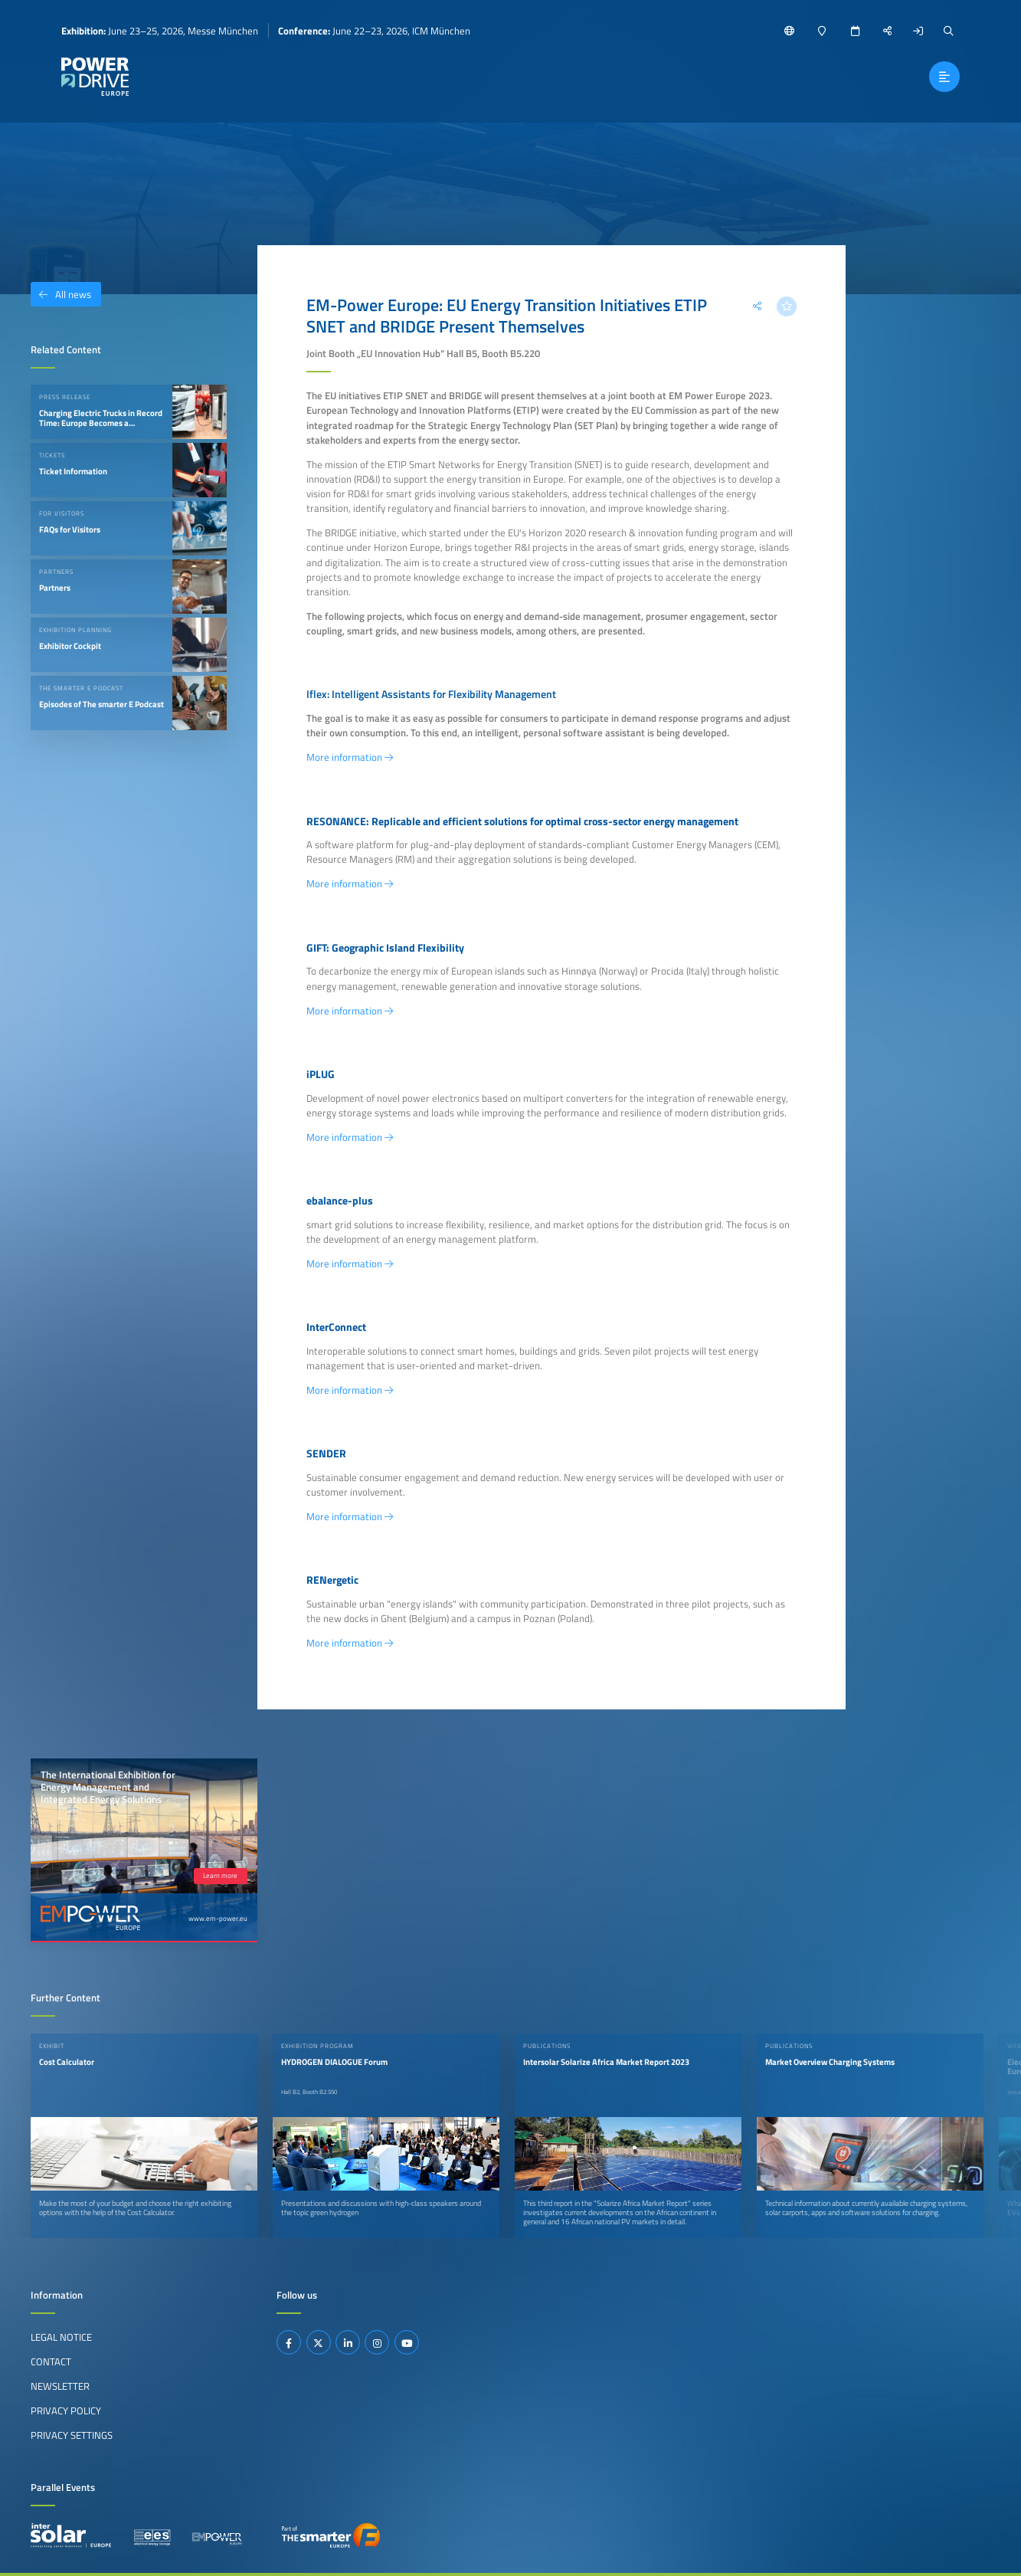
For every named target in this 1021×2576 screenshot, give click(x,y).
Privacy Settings (72, 2435)
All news (61, 294)
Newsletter (60, 2386)
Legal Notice (61, 2337)
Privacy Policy (66, 2410)
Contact (51, 2361)
